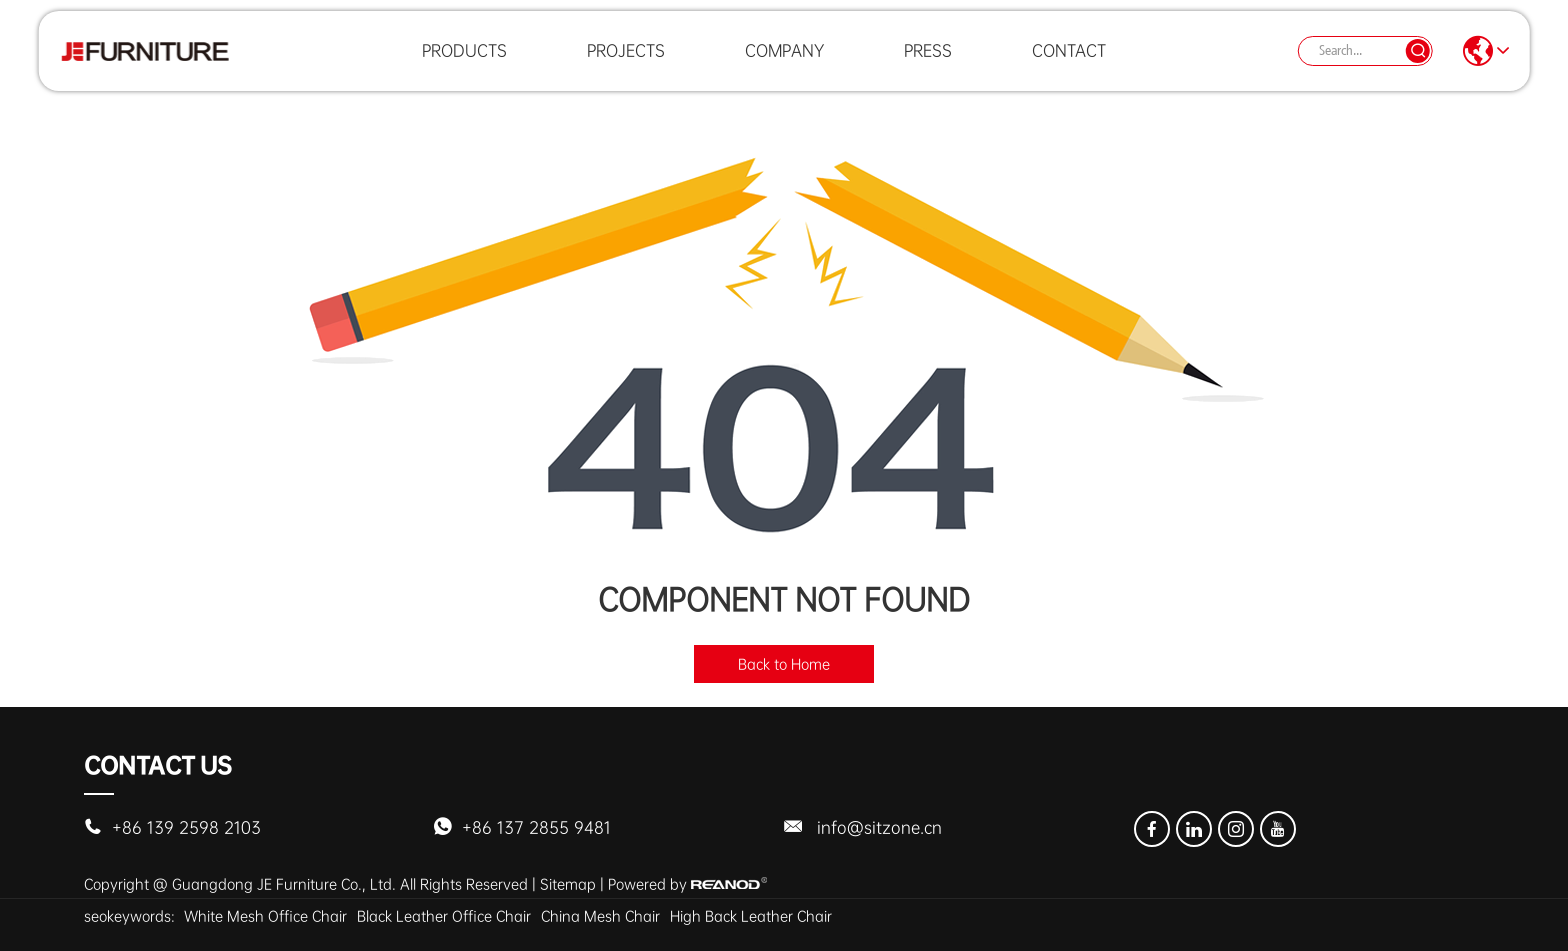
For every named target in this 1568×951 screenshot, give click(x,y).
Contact (1069, 64)
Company (784, 64)
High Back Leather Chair (751, 916)
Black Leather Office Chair (444, 916)
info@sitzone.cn (879, 827)
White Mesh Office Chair (265, 916)
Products (464, 64)
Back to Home (784, 664)
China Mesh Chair (600, 916)
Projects (626, 64)
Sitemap (568, 884)
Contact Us (158, 765)
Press (928, 64)
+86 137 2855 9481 (536, 827)
